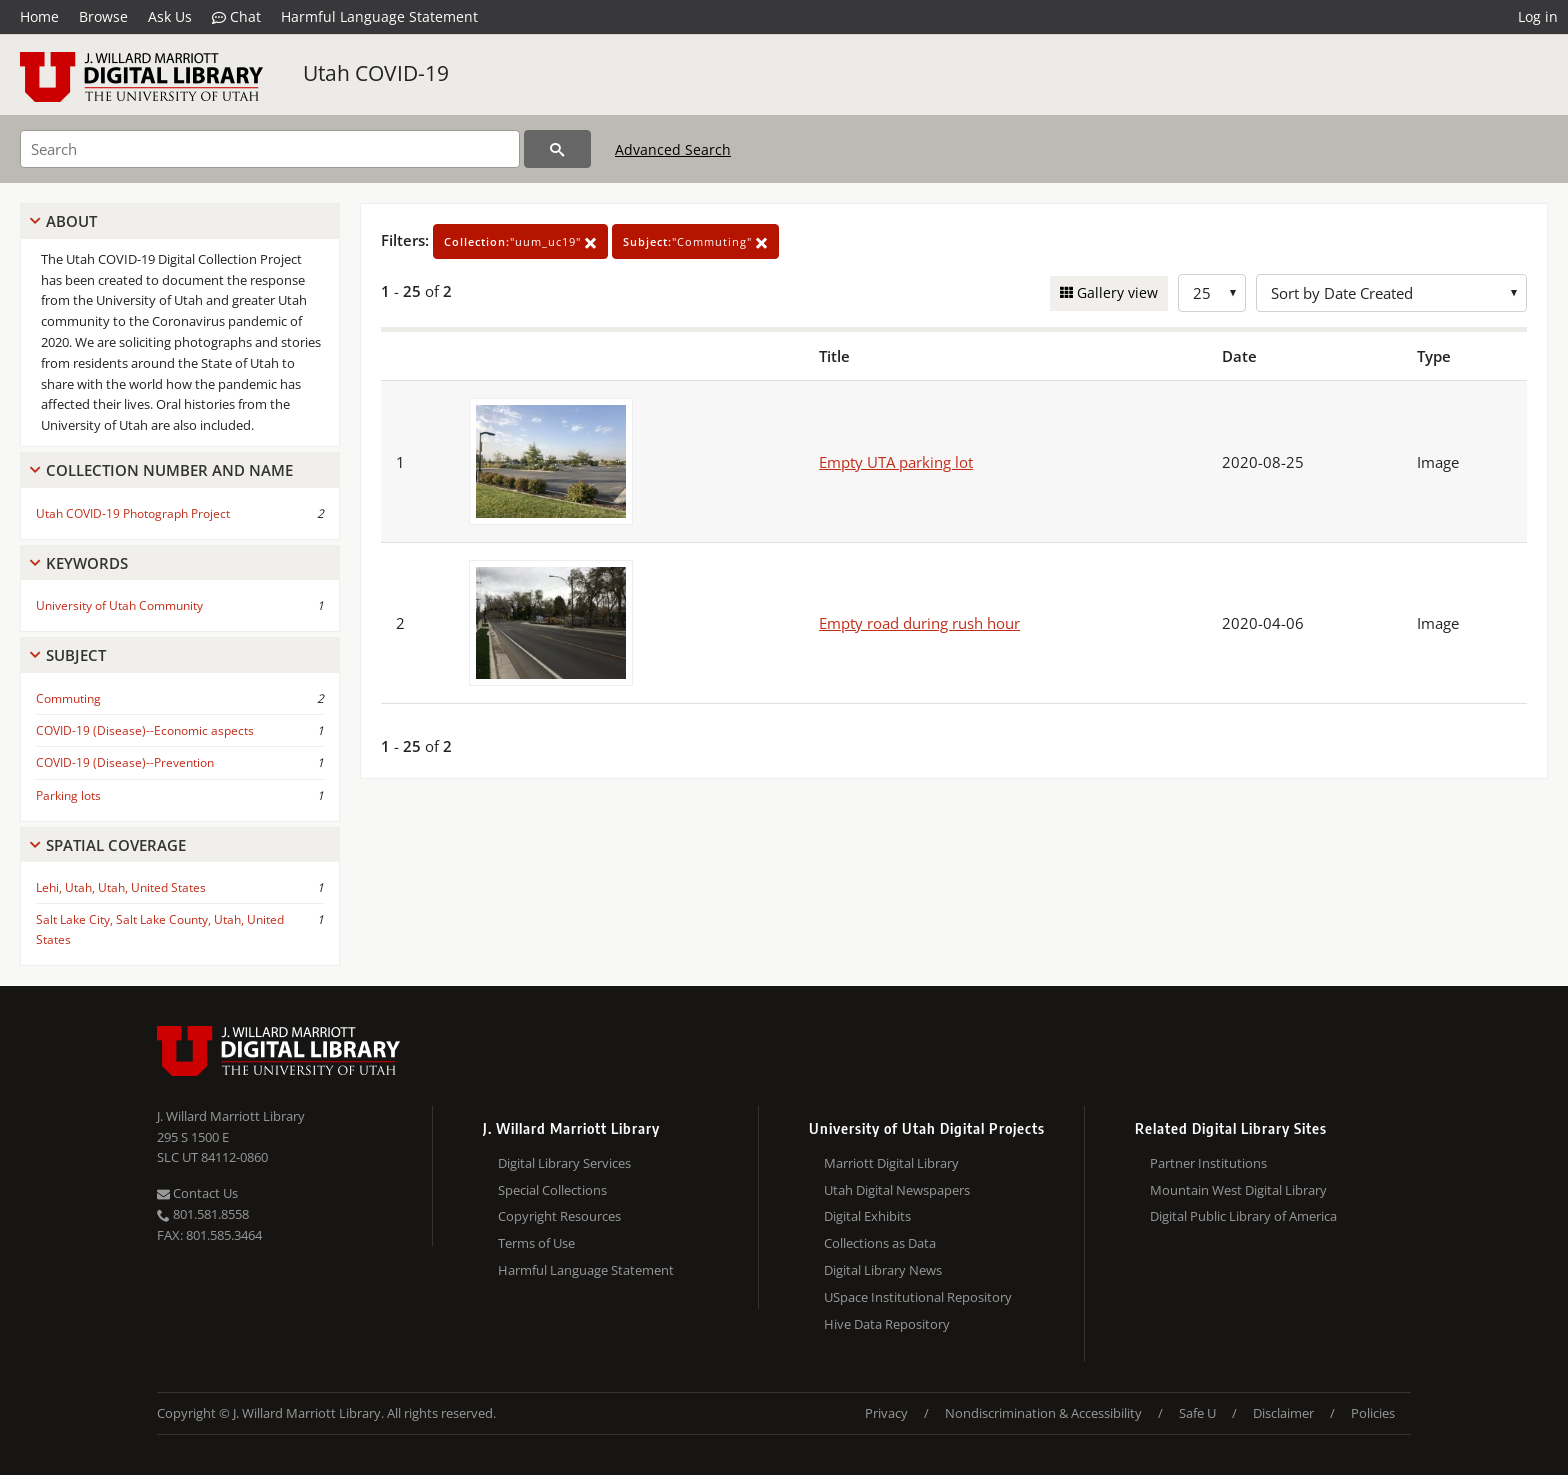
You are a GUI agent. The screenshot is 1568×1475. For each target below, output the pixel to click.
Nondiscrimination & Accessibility (1043, 1413)
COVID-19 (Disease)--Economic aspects (145, 730)
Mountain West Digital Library (1238, 1190)
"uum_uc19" (520, 241)
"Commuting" (695, 241)
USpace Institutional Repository (918, 1297)
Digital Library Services (564, 1163)
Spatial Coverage (116, 845)
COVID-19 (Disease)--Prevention (125, 762)
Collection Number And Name (169, 470)
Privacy (886, 1413)
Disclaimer (1283, 1413)
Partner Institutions (1208, 1163)
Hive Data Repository (887, 1324)
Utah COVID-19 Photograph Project (133, 513)
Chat (236, 17)
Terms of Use (536, 1243)
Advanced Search (673, 149)
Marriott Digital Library (891, 1163)
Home (39, 16)
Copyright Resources (559, 1216)
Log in (1538, 16)
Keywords (87, 563)
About (71, 221)
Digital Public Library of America (1243, 1216)
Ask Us (170, 16)
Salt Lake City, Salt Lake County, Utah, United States (160, 929)
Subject (76, 655)
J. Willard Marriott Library (231, 1116)
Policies (1373, 1413)
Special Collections (552, 1190)
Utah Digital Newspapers (897, 1190)
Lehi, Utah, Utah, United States (121, 887)
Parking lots (68, 795)
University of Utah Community (119, 605)
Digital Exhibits (867, 1216)
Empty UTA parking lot (896, 462)
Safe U (1197, 1413)
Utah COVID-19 (376, 73)
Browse (103, 16)
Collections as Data (880, 1243)
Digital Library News (883, 1270)
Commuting (68, 698)
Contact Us (197, 1193)
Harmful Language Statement (379, 16)
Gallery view (1115, 292)
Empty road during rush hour (919, 623)
